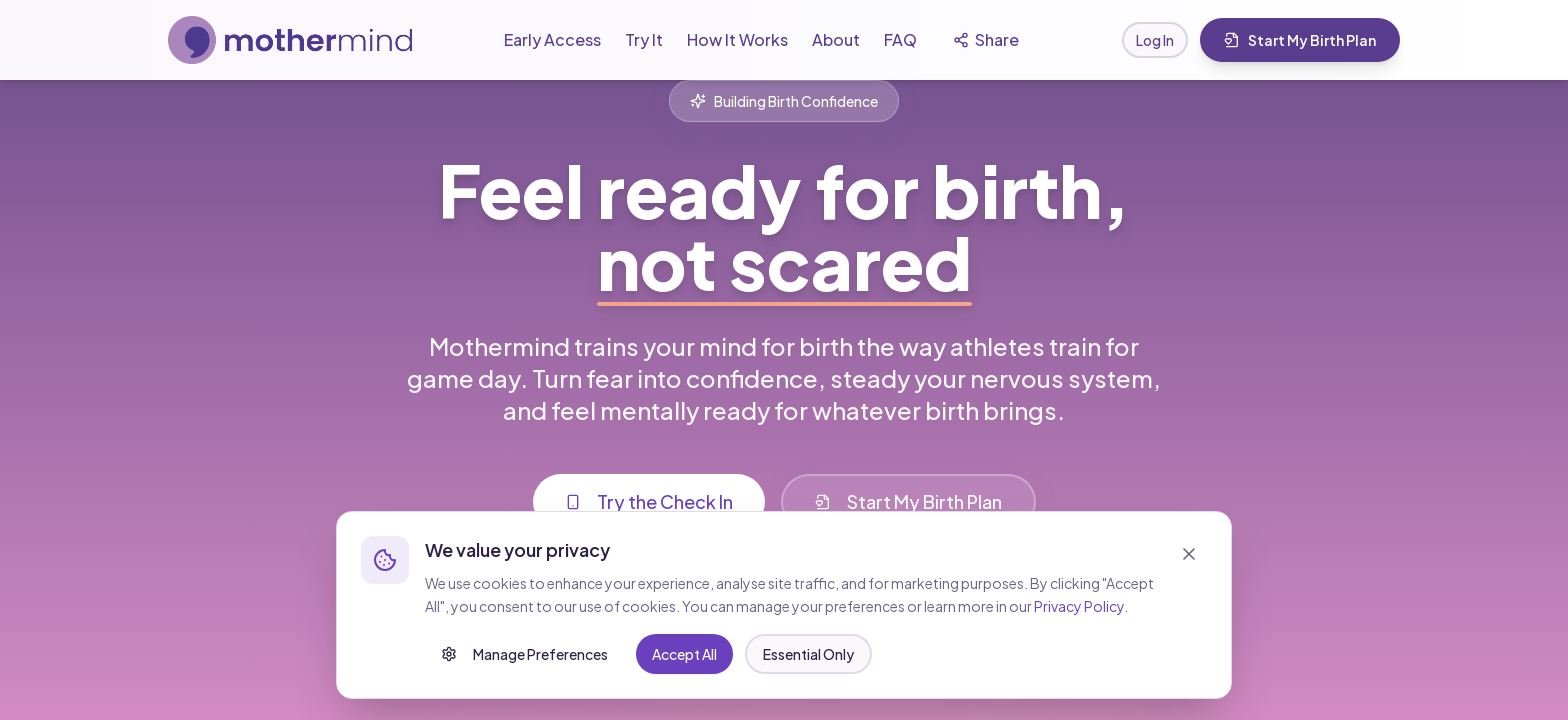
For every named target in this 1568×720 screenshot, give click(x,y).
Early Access (552, 39)
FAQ (900, 39)
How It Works (737, 39)
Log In (1155, 40)
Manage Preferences (524, 684)
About (836, 39)
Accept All (823, 684)
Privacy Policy (1079, 636)
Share (986, 39)
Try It (644, 39)
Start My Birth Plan (1300, 40)
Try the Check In (649, 512)
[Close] (1189, 584)
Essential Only (699, 684)
